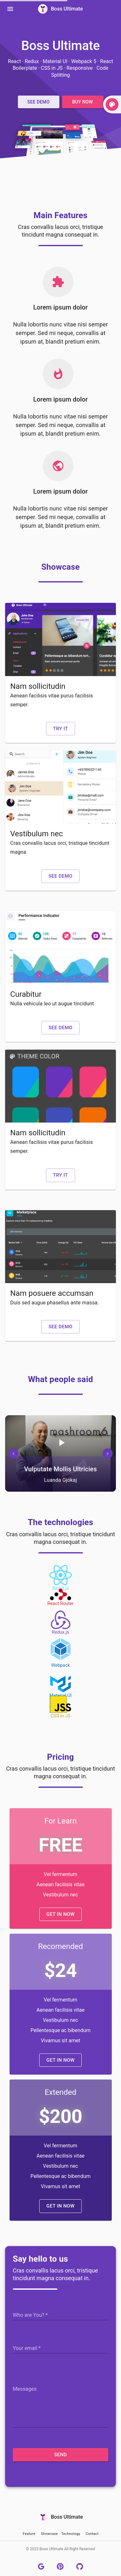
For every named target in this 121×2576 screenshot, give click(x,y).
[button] (38, 102)
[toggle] (112, 104)
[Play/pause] (61, 1442)
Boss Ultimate (60, 9)
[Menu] (10, 9)
